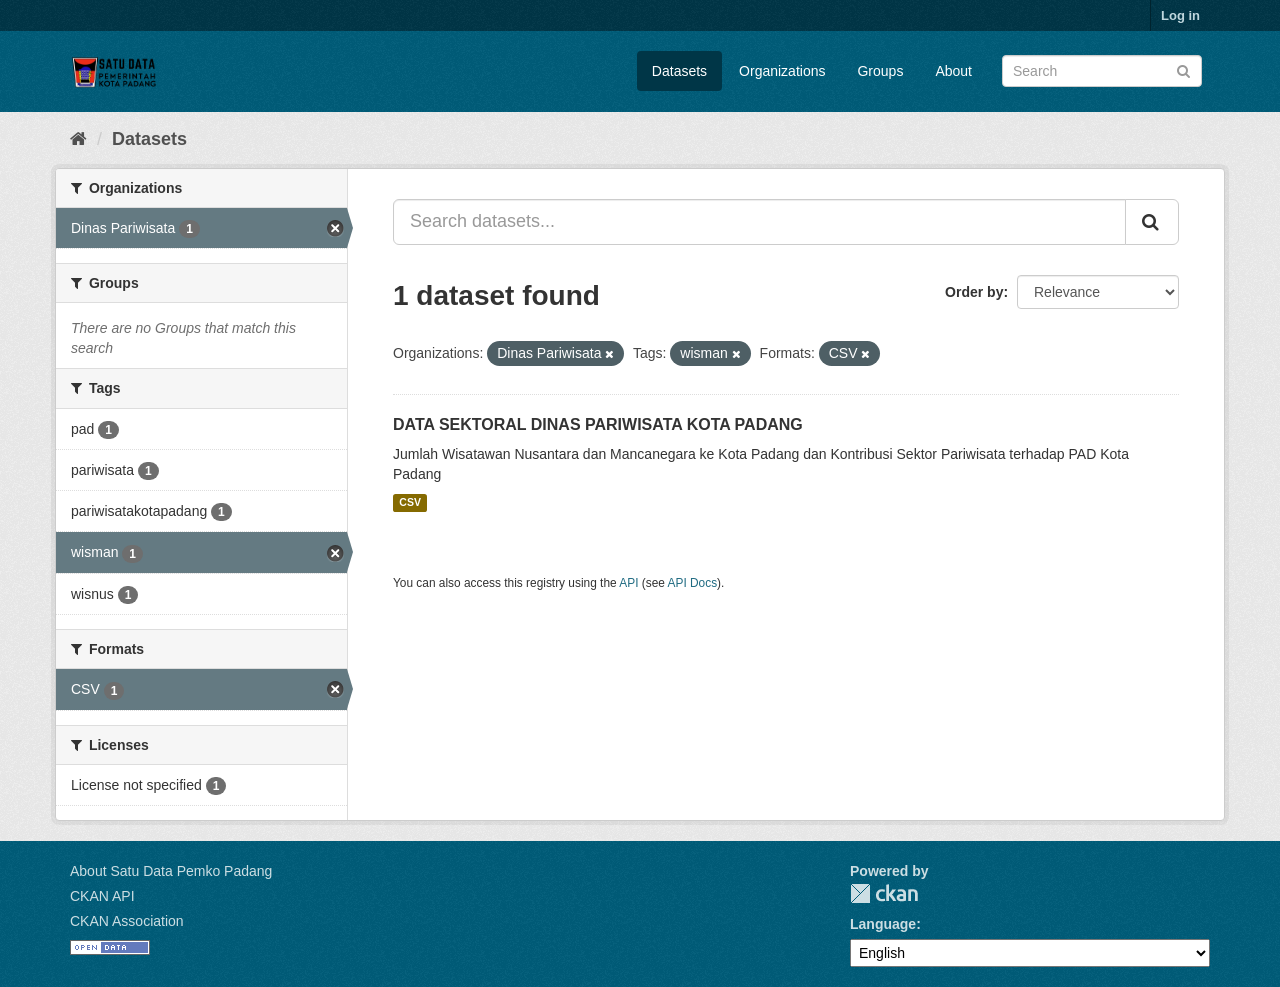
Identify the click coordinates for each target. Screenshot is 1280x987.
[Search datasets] (1102, 71)
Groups (880, 71)
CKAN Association (127, 921)
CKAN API (102, 896)
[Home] (78, 139)
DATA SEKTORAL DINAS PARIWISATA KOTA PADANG (598, 424)
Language (883, 924)
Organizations (782, 71)
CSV (410, 503)
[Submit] (1183, 69)
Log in (1180, 15)
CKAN (884, 893)
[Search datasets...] (759, 222)
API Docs (693, 583)
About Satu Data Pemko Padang (171, 871)
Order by (974, 292)
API (628, 583)
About (953, 71)
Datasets (679, 71)
